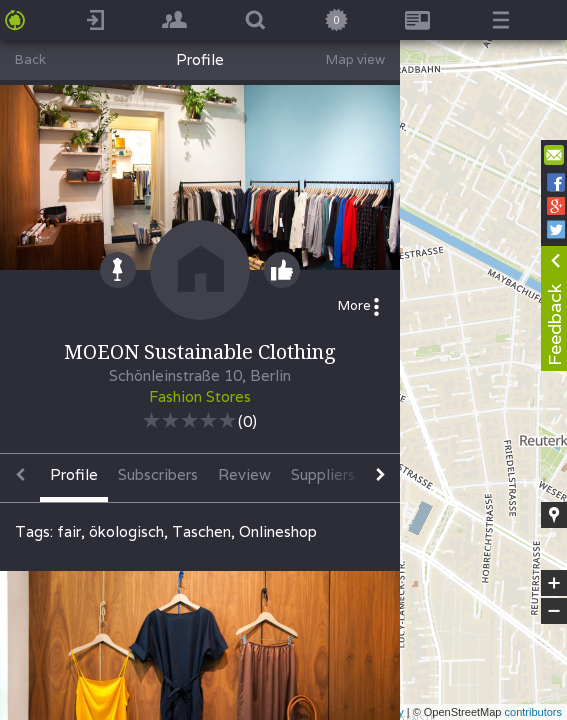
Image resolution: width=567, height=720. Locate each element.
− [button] (554, 611)
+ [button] (554, 583)
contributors (533, 712)
